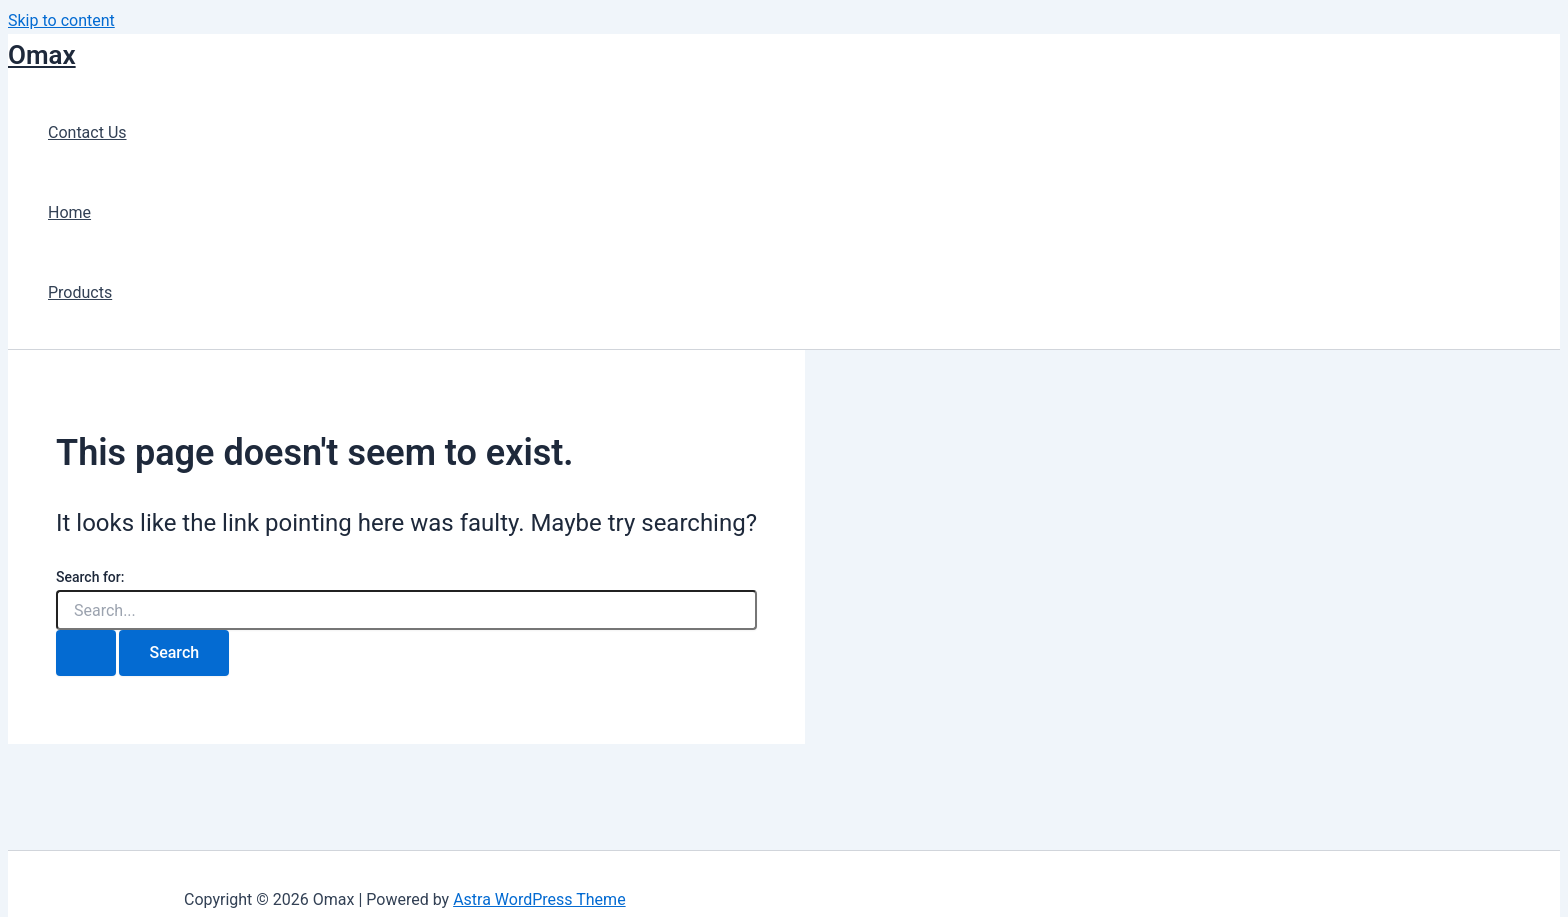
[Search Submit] (86, 653)
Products (80, 292)
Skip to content (61, 20)
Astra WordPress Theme (539, 899)
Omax (42, 55)
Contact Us (87, 132)
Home (69, 212)
